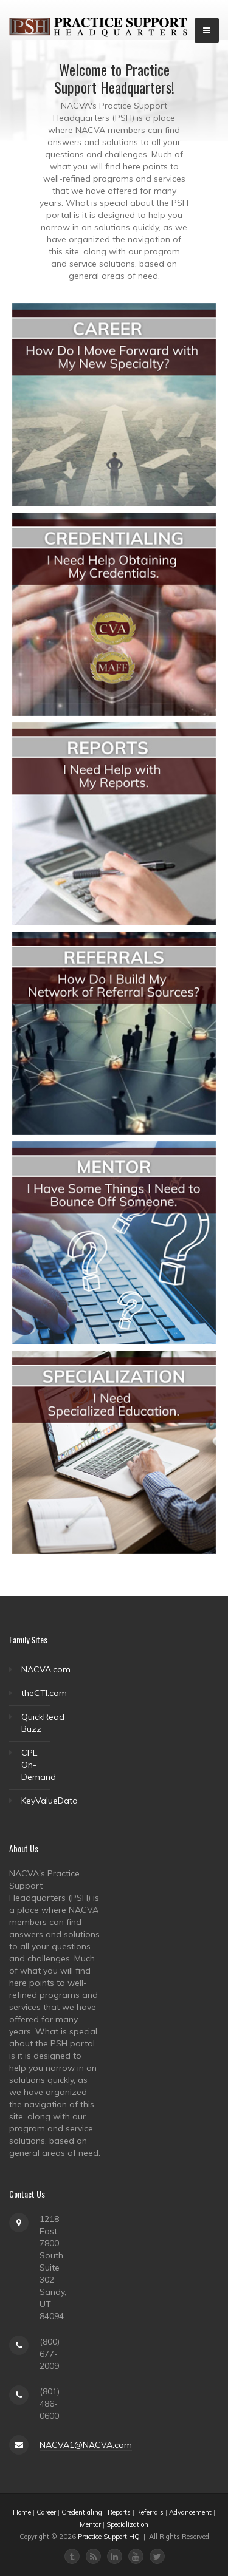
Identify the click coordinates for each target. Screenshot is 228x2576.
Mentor (90, 2524)
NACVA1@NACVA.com (86, 2444)
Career (46, 2512)
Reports (119, 2512)
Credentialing (81, 2512)
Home (22, 2512)
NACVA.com (46, 1669)
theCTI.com (44, 1693)
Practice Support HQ (109, 2536)
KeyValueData (49, 1800)
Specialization (127, 2524)
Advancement (190, 2512)
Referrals (150, 2512)
